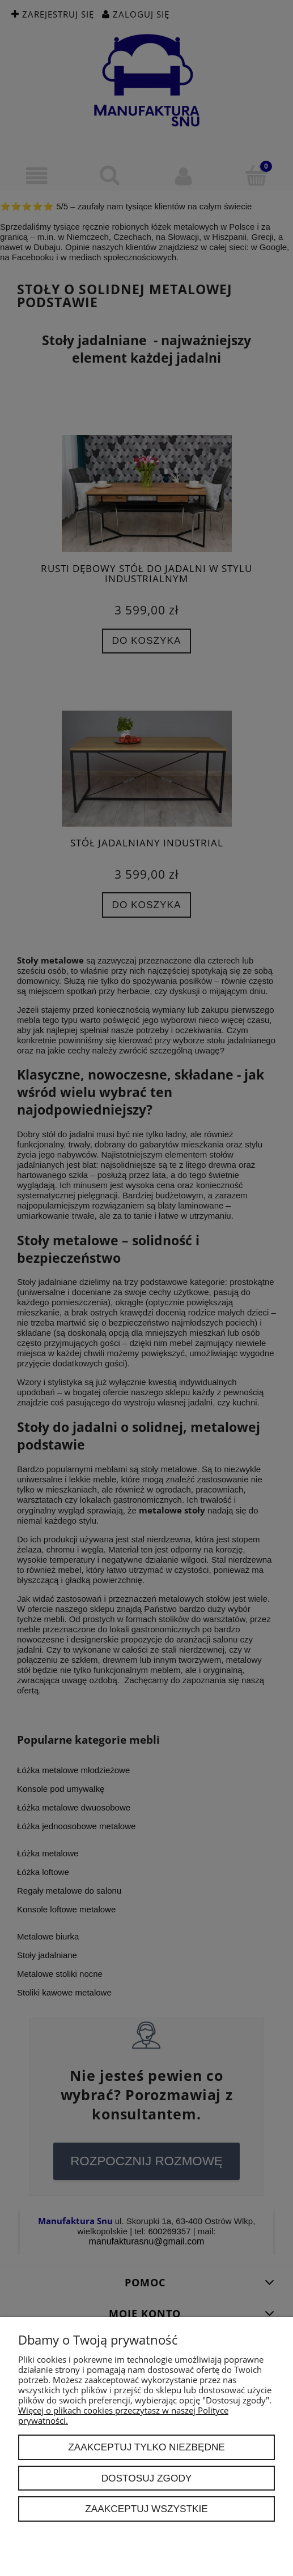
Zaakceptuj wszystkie (146, 2508)
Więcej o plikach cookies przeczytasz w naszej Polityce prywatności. (123, 2415)
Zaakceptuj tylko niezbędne (146, 2447)
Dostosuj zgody (146, 2478)
